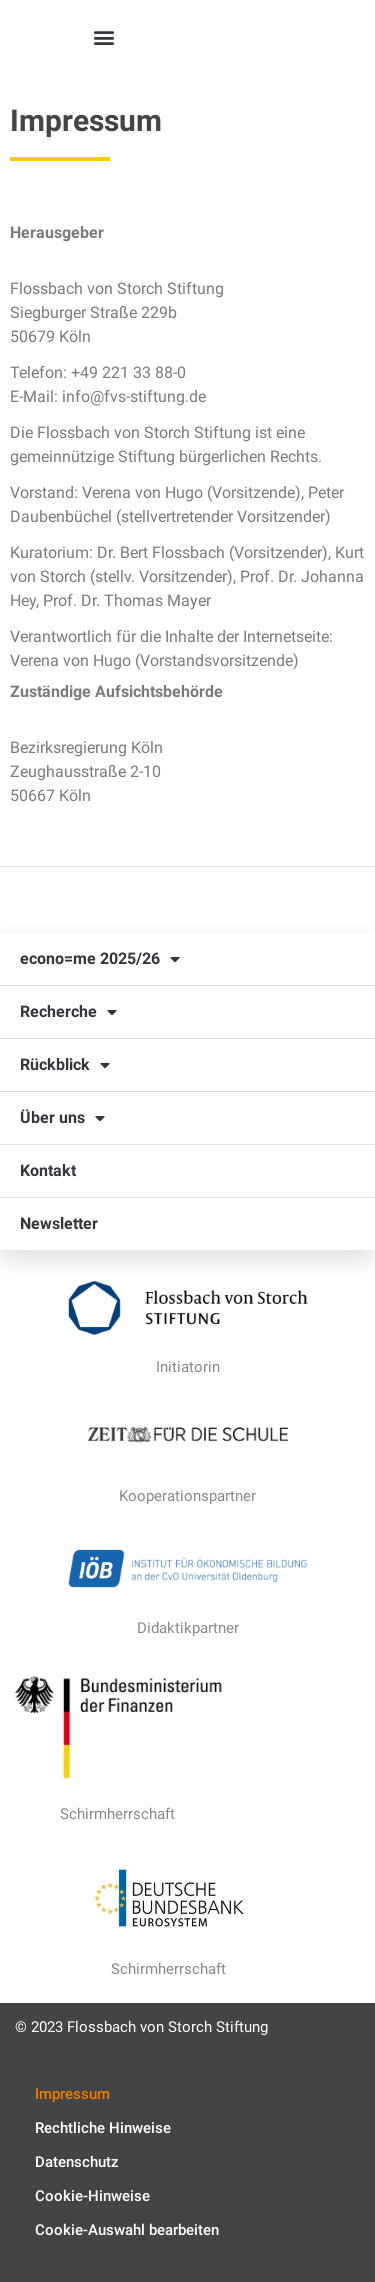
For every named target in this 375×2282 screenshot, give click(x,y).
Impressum (72, 2094)
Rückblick (65, 1065)
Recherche (68, 1012)
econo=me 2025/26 (100, 959)
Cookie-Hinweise (92, 2196)
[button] (104, 36)
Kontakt (48, 1170)
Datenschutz (77, 2162)
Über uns (62, 1118)
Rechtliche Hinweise (103, 2128)
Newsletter (59, 1223)
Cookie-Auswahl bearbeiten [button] (127, 2230)
